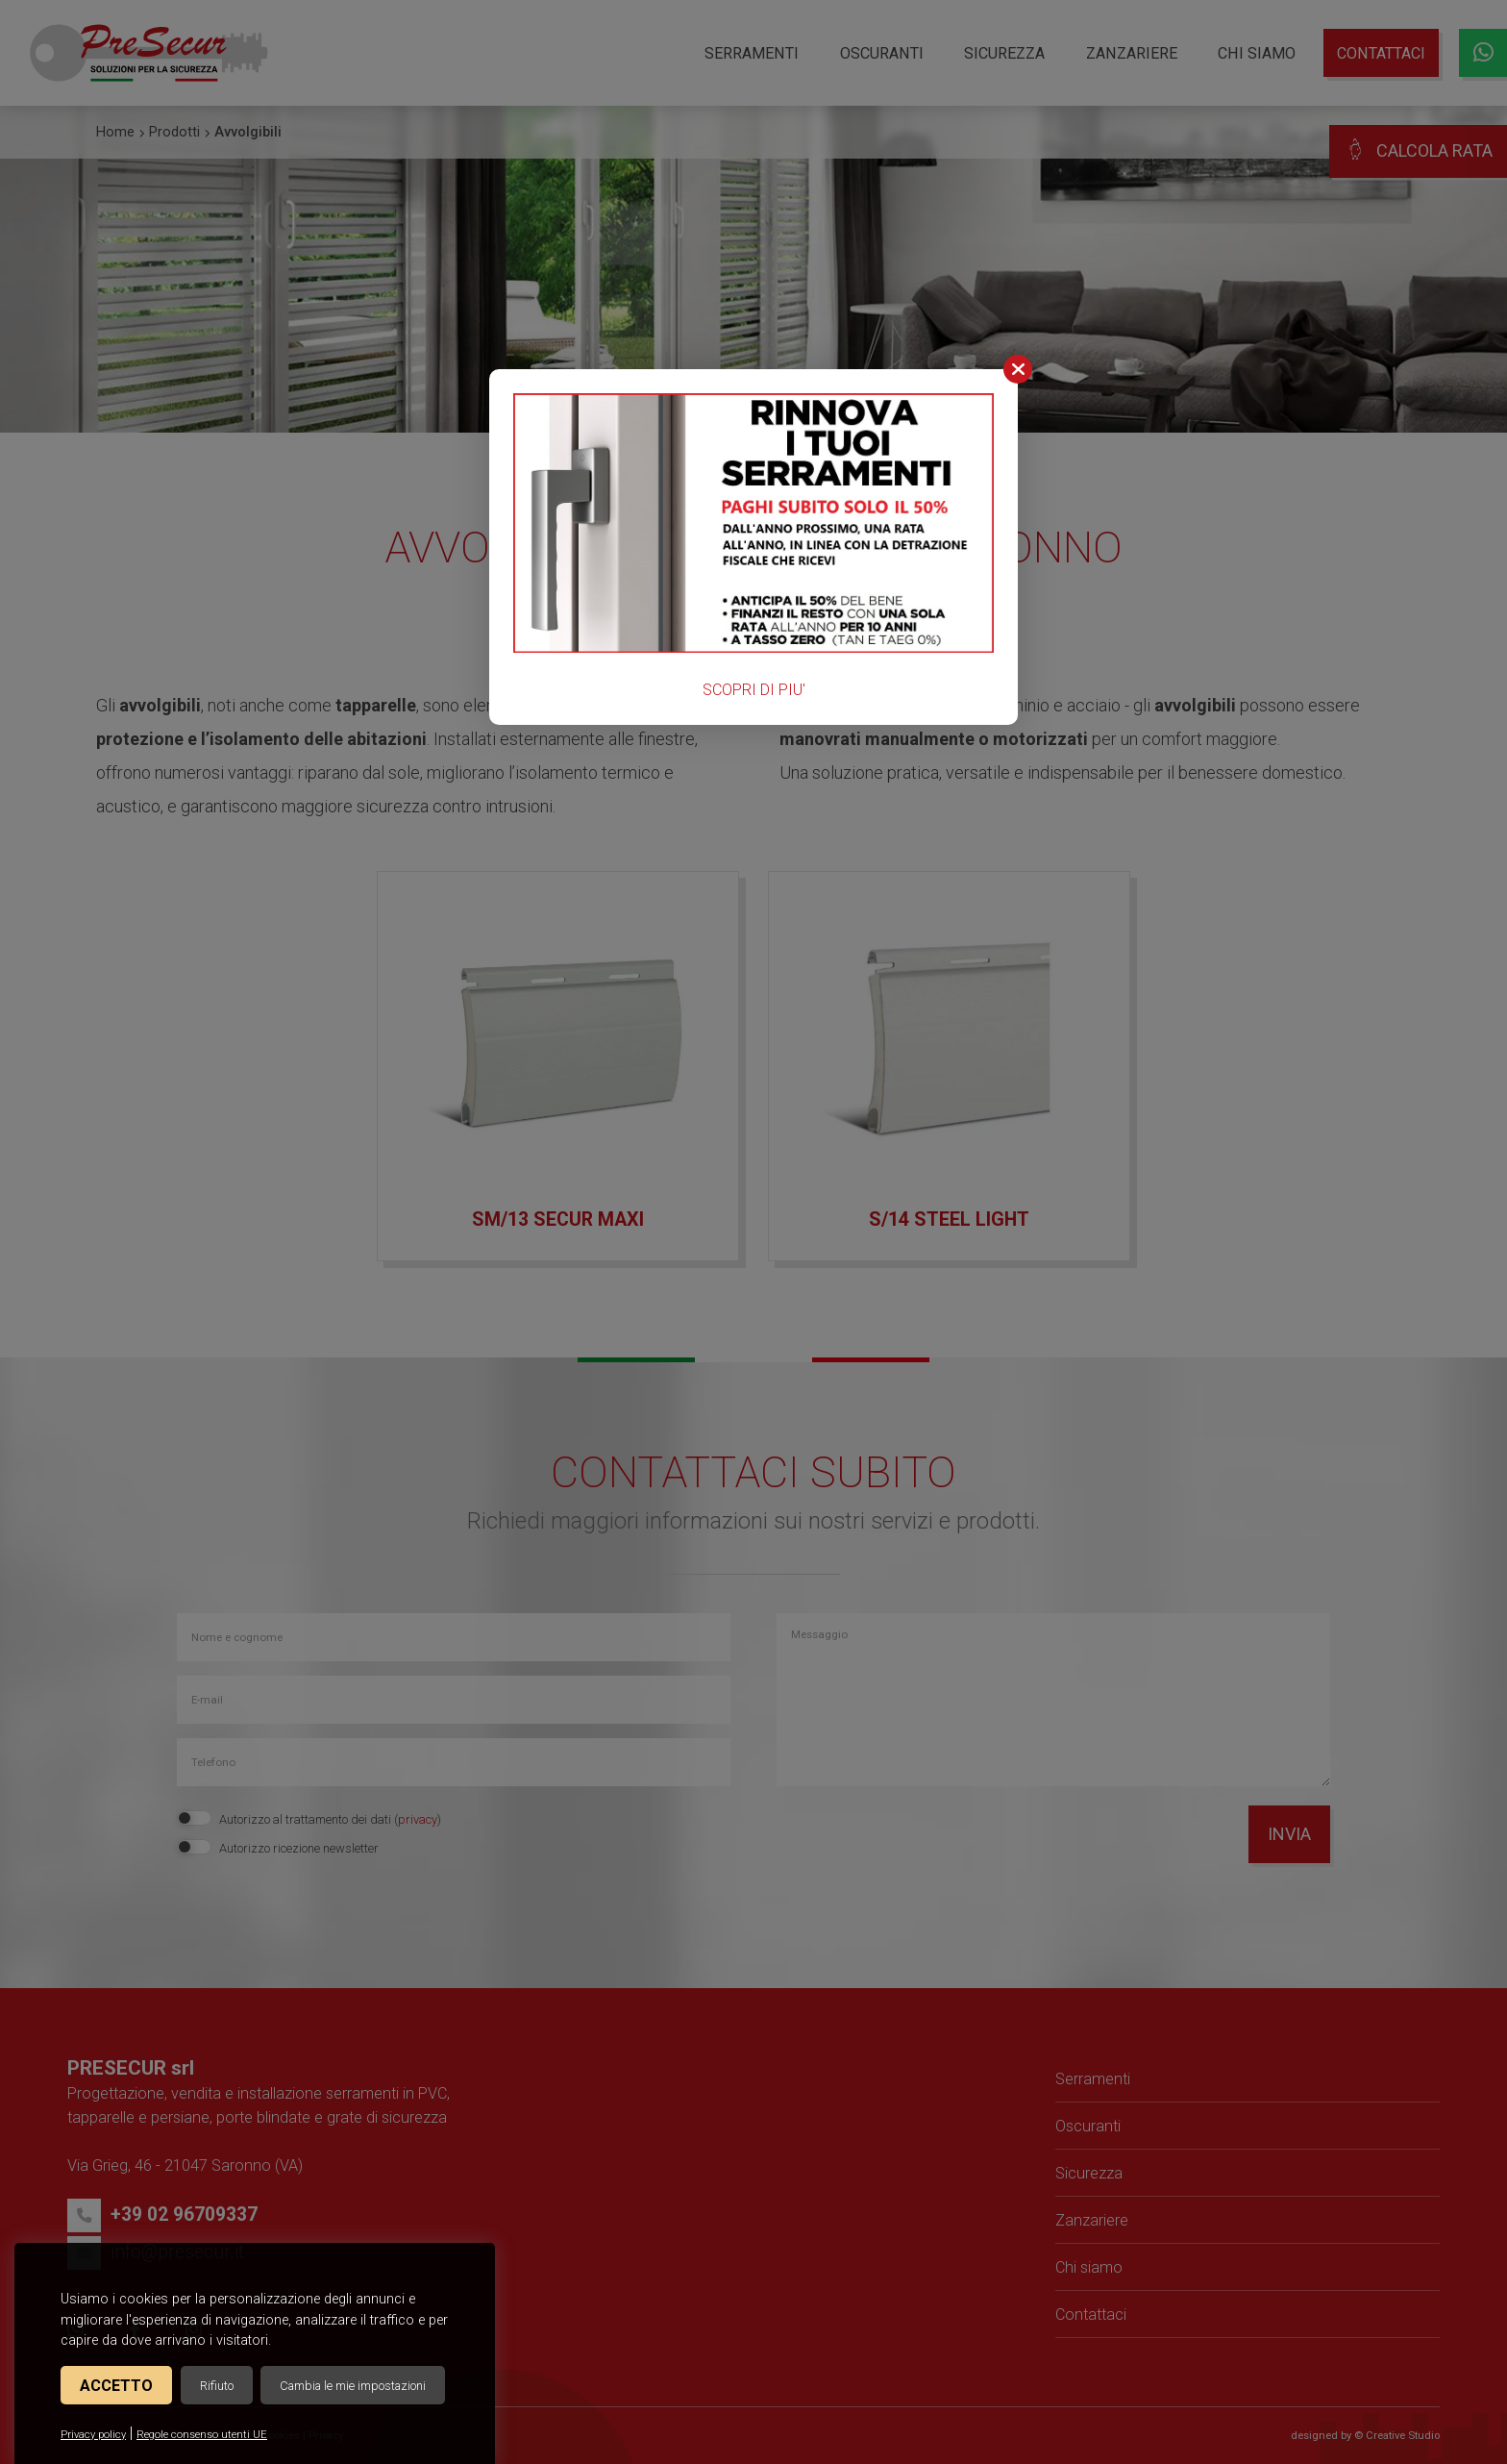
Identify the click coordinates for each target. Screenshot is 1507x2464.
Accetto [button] (116, 2386)
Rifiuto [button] (217, 2385)
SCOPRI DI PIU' (754, 690)
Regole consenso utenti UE (201, 2434)
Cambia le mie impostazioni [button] (353, 2385)
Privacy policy (93, 2434)
